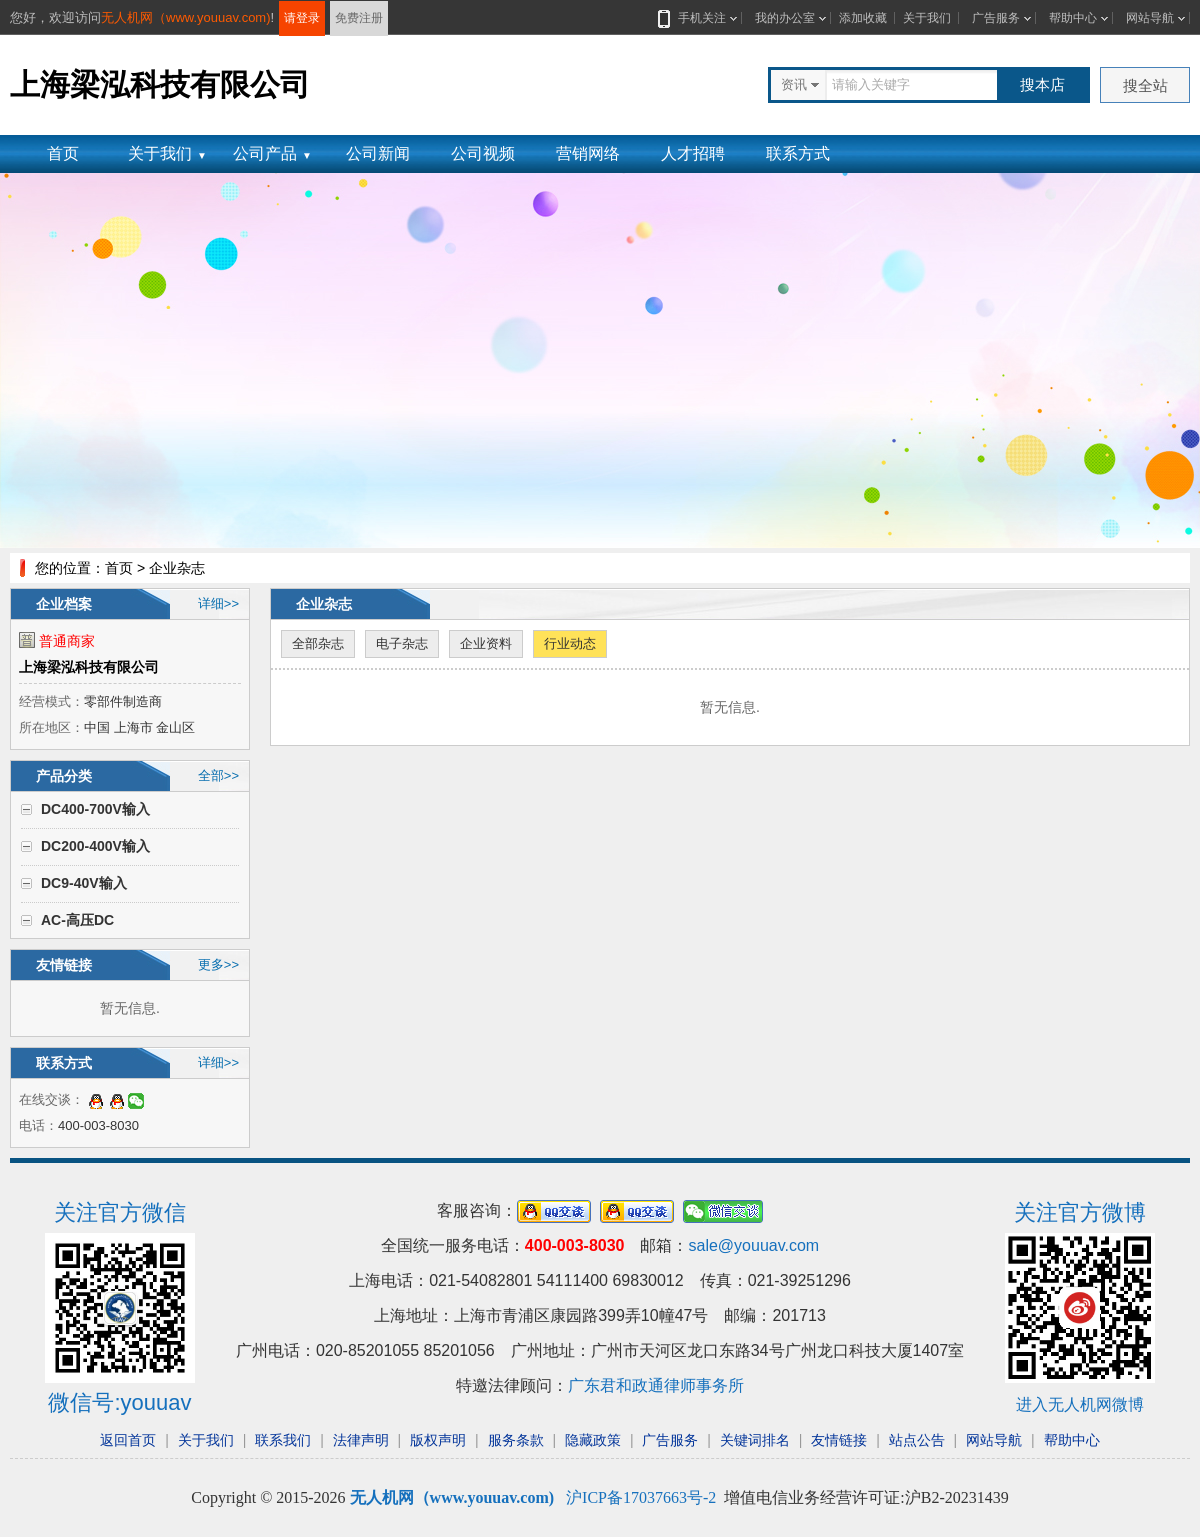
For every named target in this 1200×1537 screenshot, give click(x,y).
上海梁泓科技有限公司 (89, 667)
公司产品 (272, 153)
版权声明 (438, 1440)
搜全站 (1145, 85)
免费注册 (359, 18)
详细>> (218, 603)
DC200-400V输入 (95, 846)
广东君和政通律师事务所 (656, 1385)
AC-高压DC (77, 920)
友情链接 (839, 1440)
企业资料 (486, 643)
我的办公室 (785, 18)
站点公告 (917, 1440)
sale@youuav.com (753, 1245)
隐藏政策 (593, 1440)
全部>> (218, 775)
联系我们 (283, 1440)
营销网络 (588, 153)
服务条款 (516, 1440)
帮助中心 (1073, 18)
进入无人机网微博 (1080, 1404)
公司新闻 (378, 153)
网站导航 (1150, 18)
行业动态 (570, 643)
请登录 (302, 18)
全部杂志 (318, 643)
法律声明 (361, 1440)
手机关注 (698, 18)
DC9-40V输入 (84, 883)
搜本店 (1042, 84)
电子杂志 (402, 643)
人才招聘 (693, 153)
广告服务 (996, 18)
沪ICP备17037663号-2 (641, 1497)
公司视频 (483, 153)
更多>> (218, 964)
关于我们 (927, 18)
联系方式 (798, 153)
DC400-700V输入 (95, 809)
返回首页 (128, 1440)
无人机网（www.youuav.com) (186, 17)
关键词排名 (755, 1440)
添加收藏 (863, 18)
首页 (63, 153)
